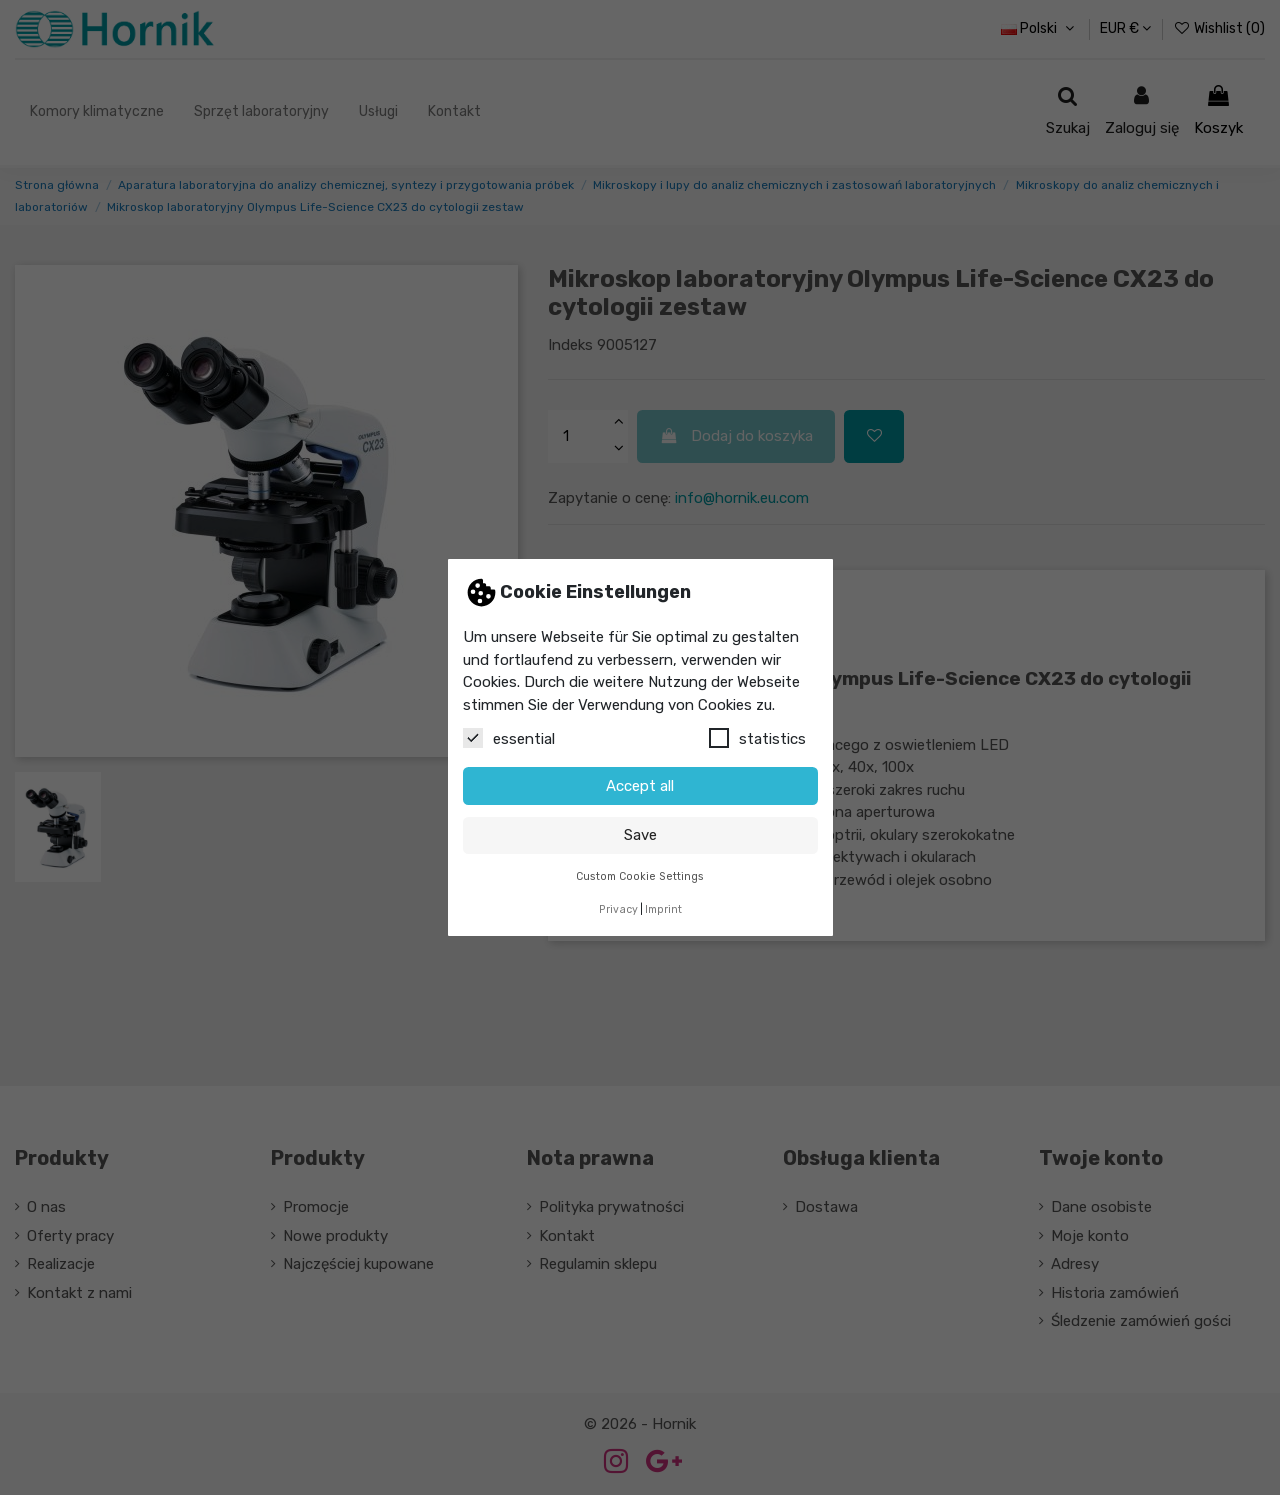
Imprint (663, 909)
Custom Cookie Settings (640, 876)
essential (509, 738)
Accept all (640, 786)
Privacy (618, 909)
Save (640, 835)
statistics (757, 738)
